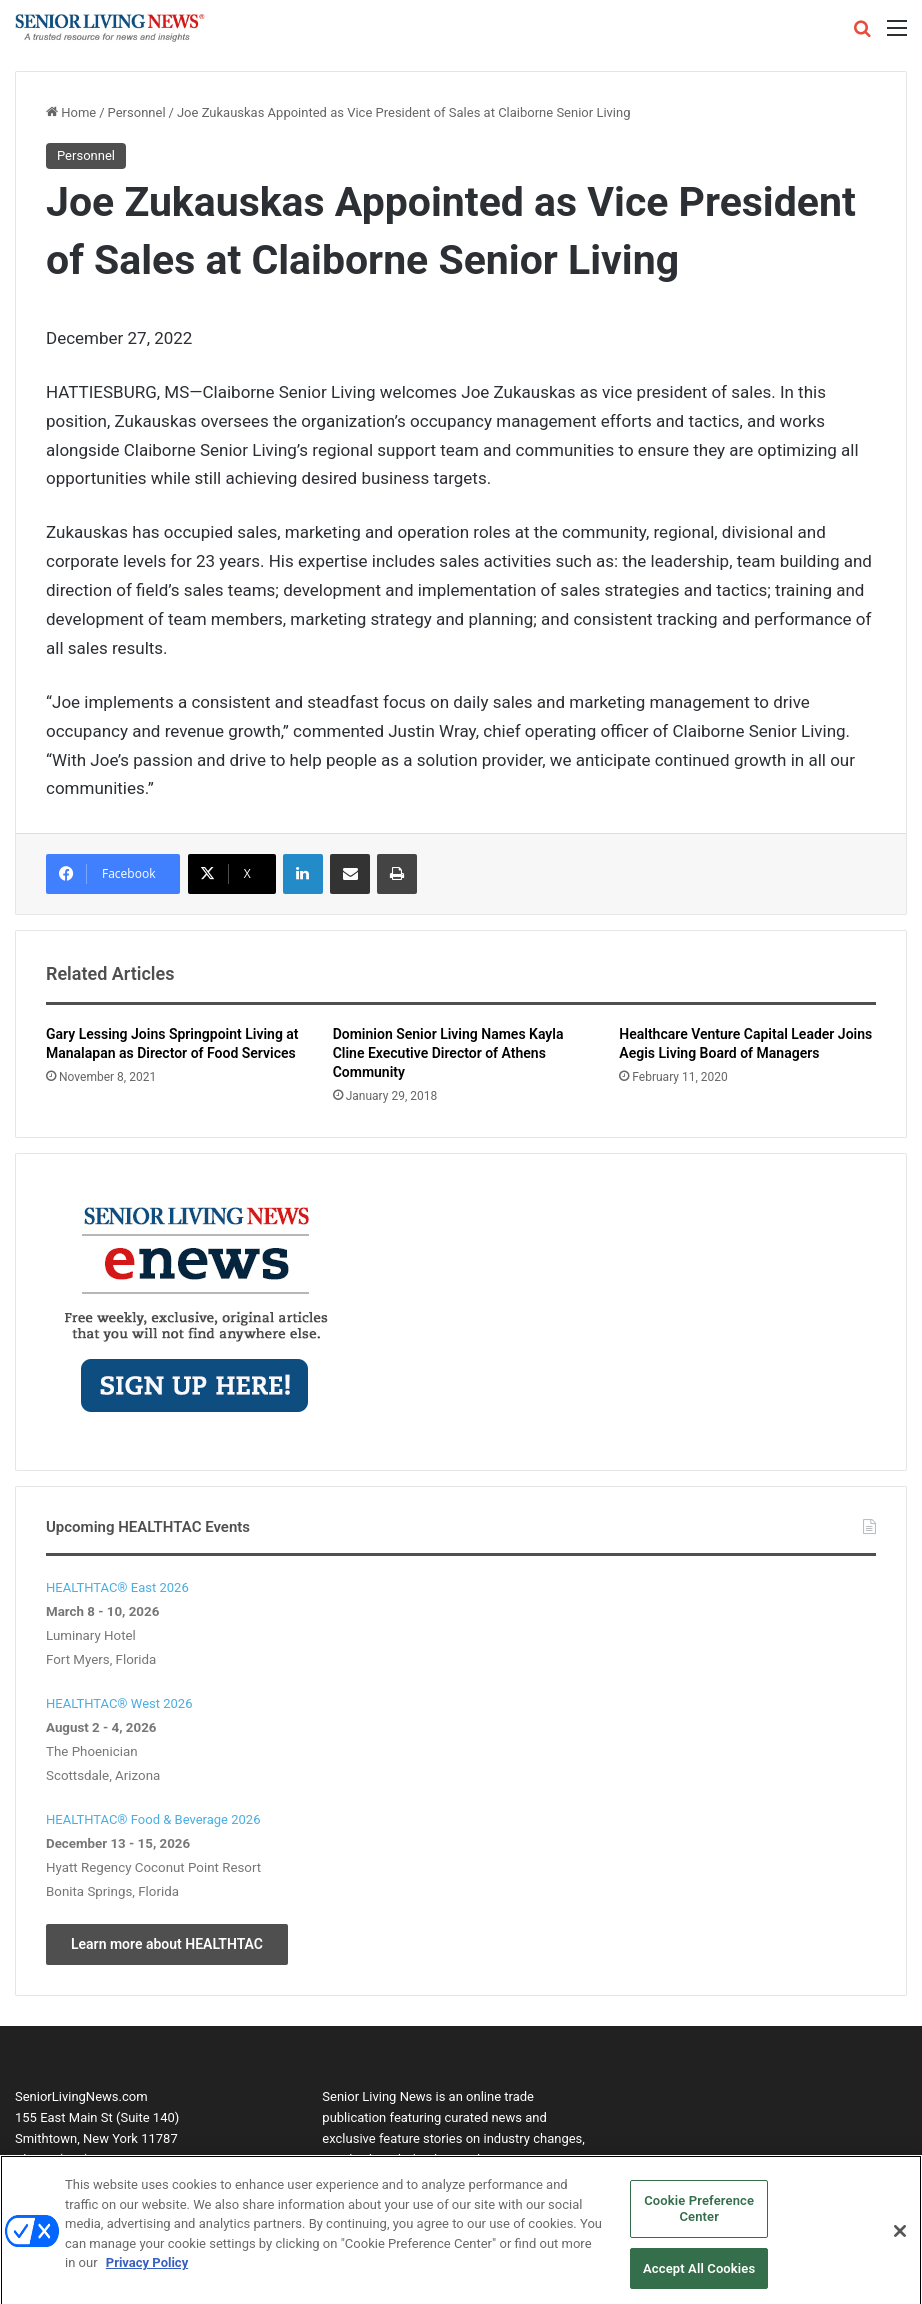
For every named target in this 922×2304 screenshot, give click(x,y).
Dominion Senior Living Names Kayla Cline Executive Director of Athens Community (448, 1053)
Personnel (137, 112)
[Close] (900, 2239)
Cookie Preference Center (699, 2215)
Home (71, 112)
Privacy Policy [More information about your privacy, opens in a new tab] (147, 2269)
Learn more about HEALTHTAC (167, 1944)
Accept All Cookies (699, 2274)
